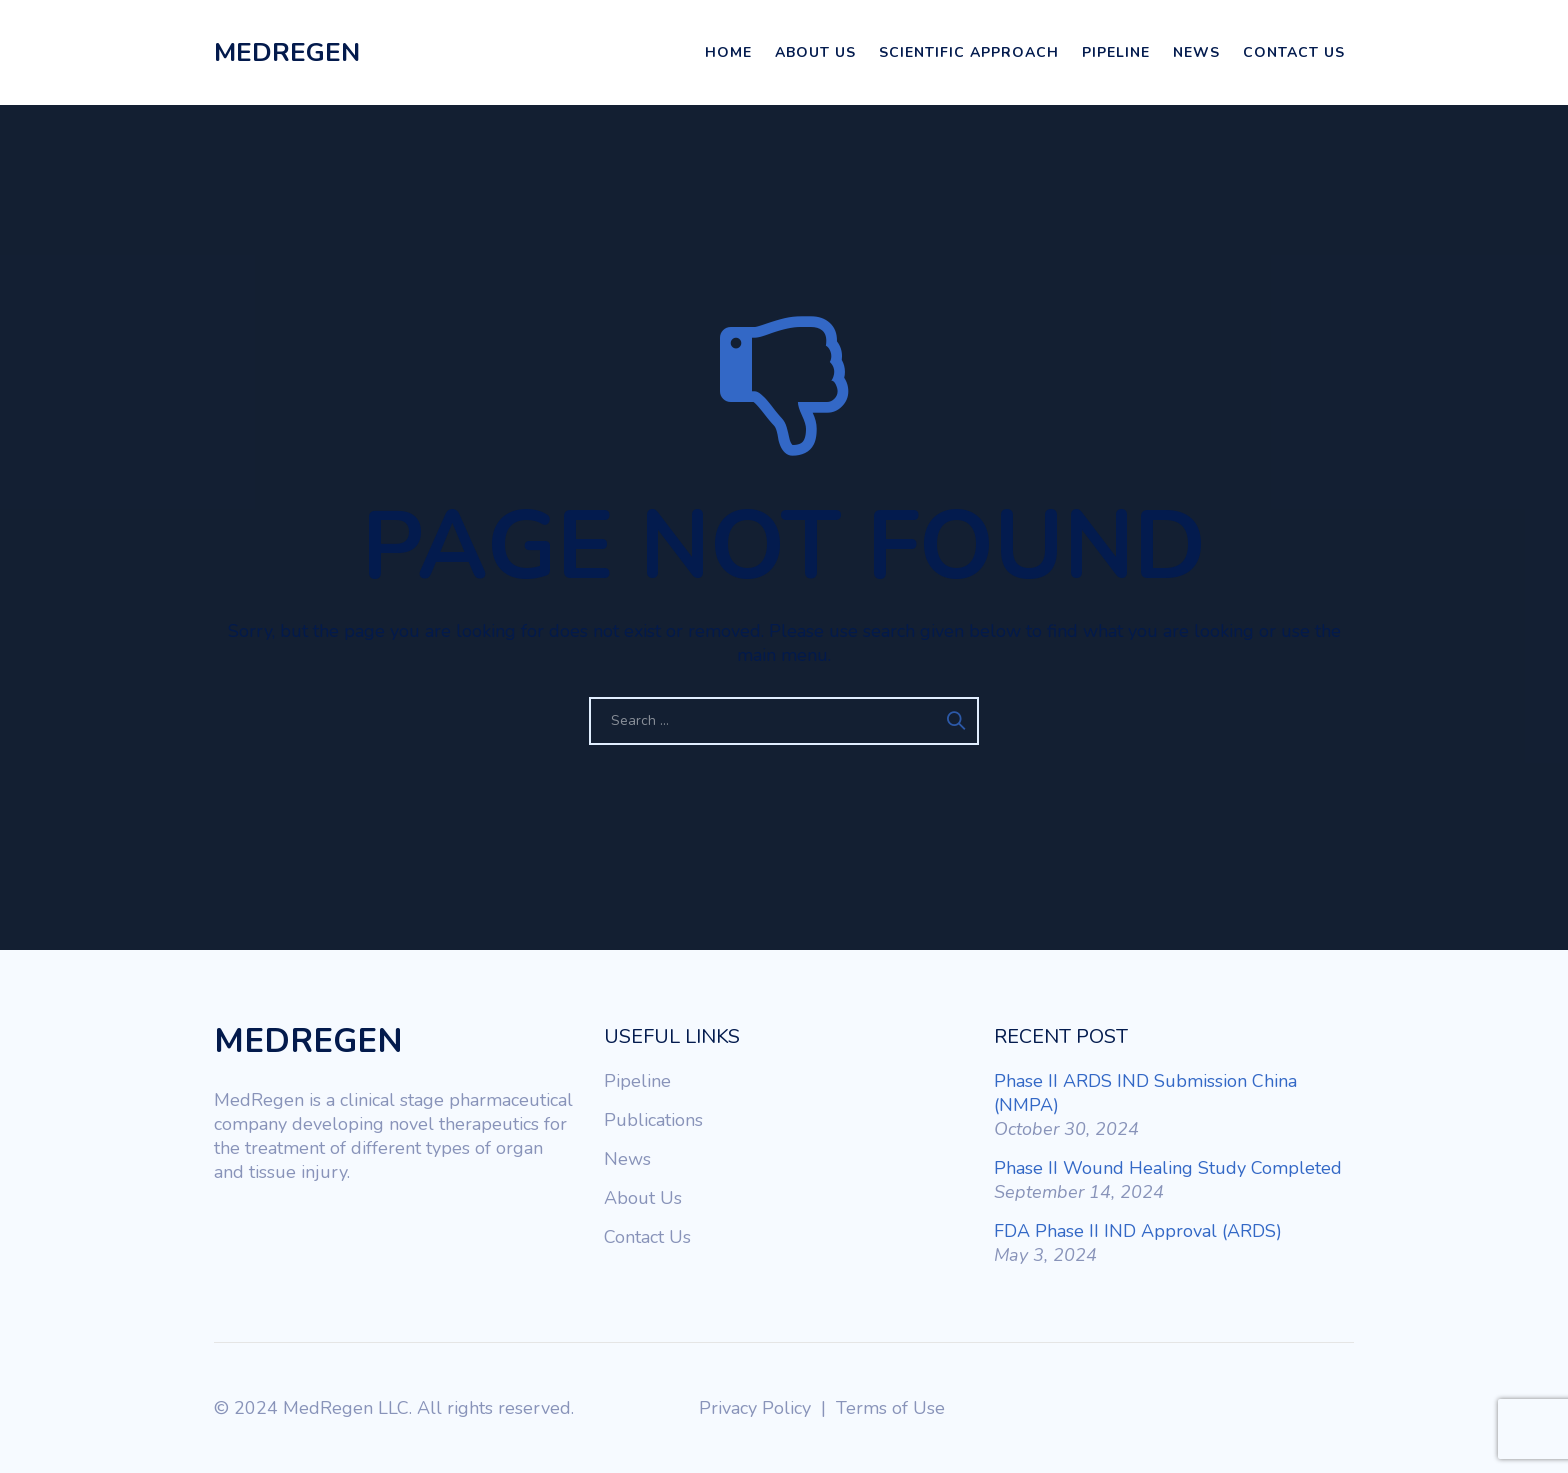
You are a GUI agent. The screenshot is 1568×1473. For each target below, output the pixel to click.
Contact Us (1294, 52)
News (1196, 52)
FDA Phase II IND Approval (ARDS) (1138, 1231)
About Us (815, 52)
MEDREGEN (287, 52)
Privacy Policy (755, 1408)
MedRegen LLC (346, 1408)
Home (728, 52)
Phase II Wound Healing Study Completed (1168, 1168)
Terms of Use (890, 1408)
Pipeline (1116, 52)
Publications (653, 1120)
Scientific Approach (969, 52)
